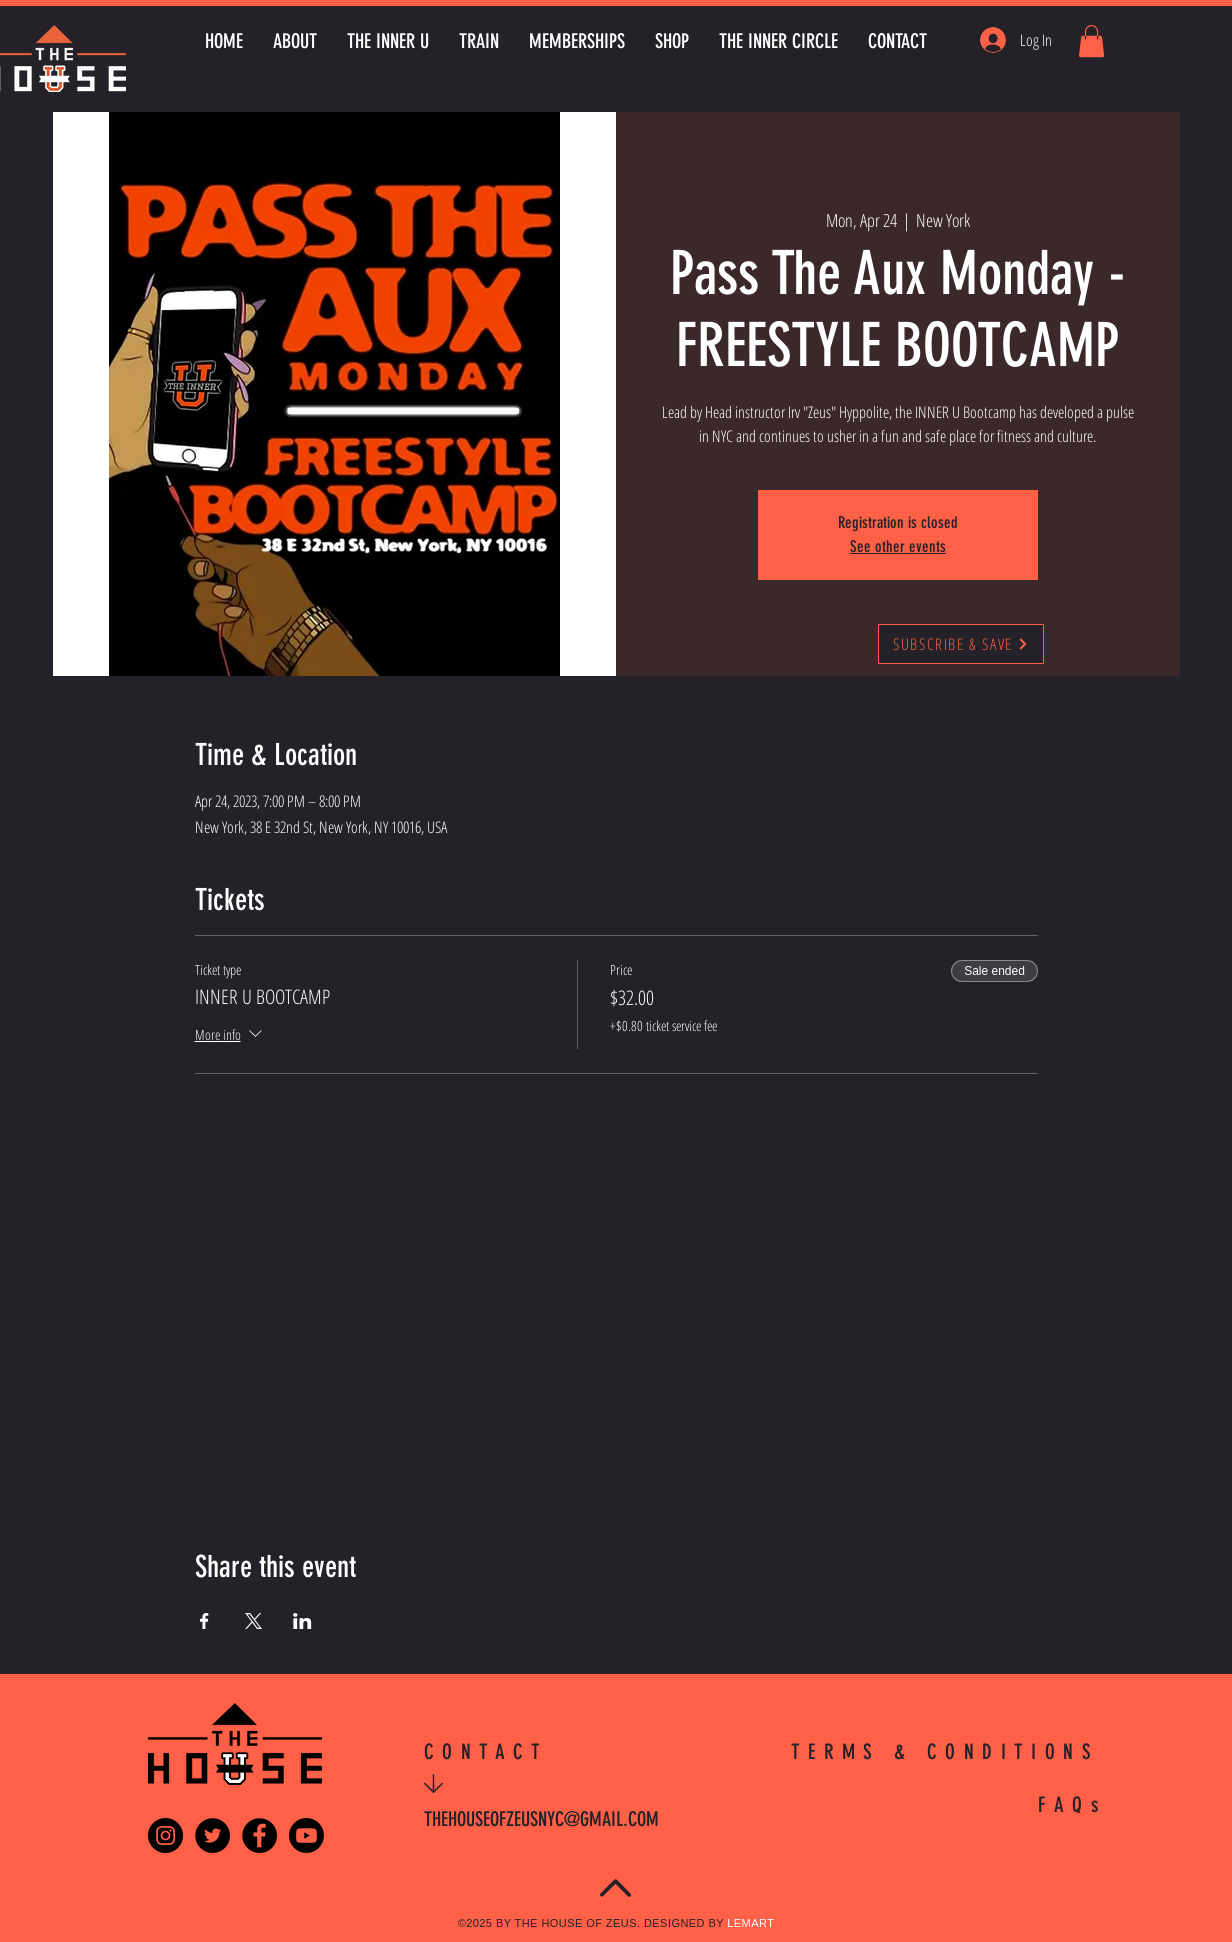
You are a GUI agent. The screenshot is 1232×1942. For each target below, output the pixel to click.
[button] (1091, 41)
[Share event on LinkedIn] (302, 1621)
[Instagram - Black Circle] (165, 1835)
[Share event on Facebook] (204, 1621)
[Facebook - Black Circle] (259, 1835)
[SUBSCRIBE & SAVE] (961, 644)
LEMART (750, 1923)
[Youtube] (306, 1835)
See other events (898, 546)
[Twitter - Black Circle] (212, 1835)
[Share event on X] (253, 1621)
